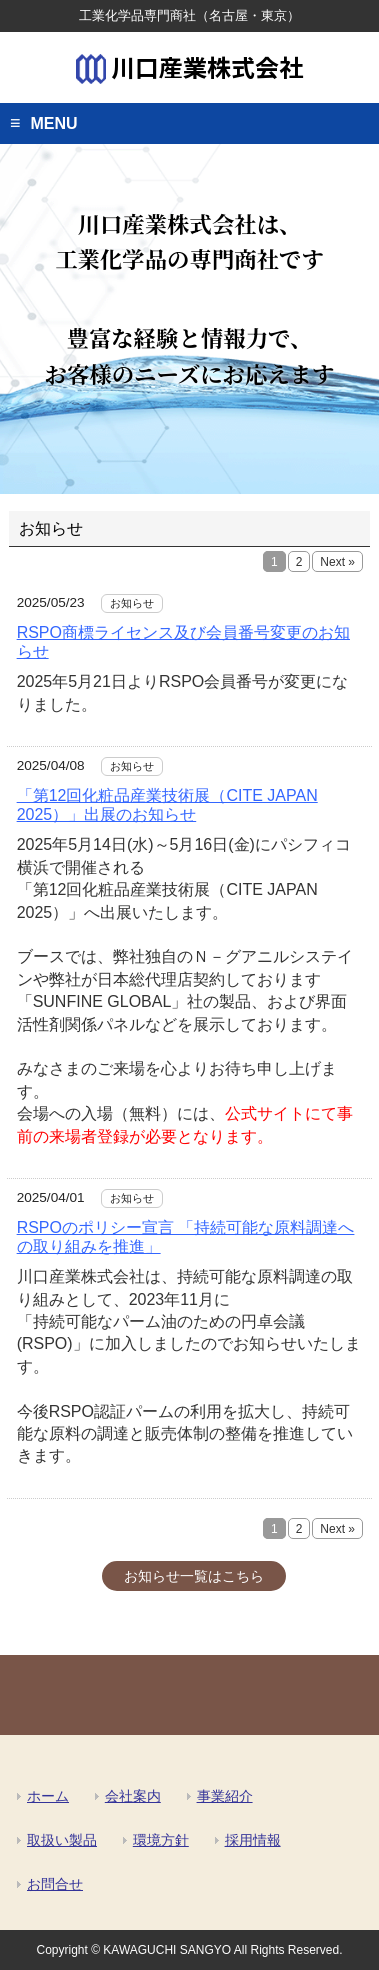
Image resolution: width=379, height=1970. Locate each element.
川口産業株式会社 (189, 66)
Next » (337, 562)
